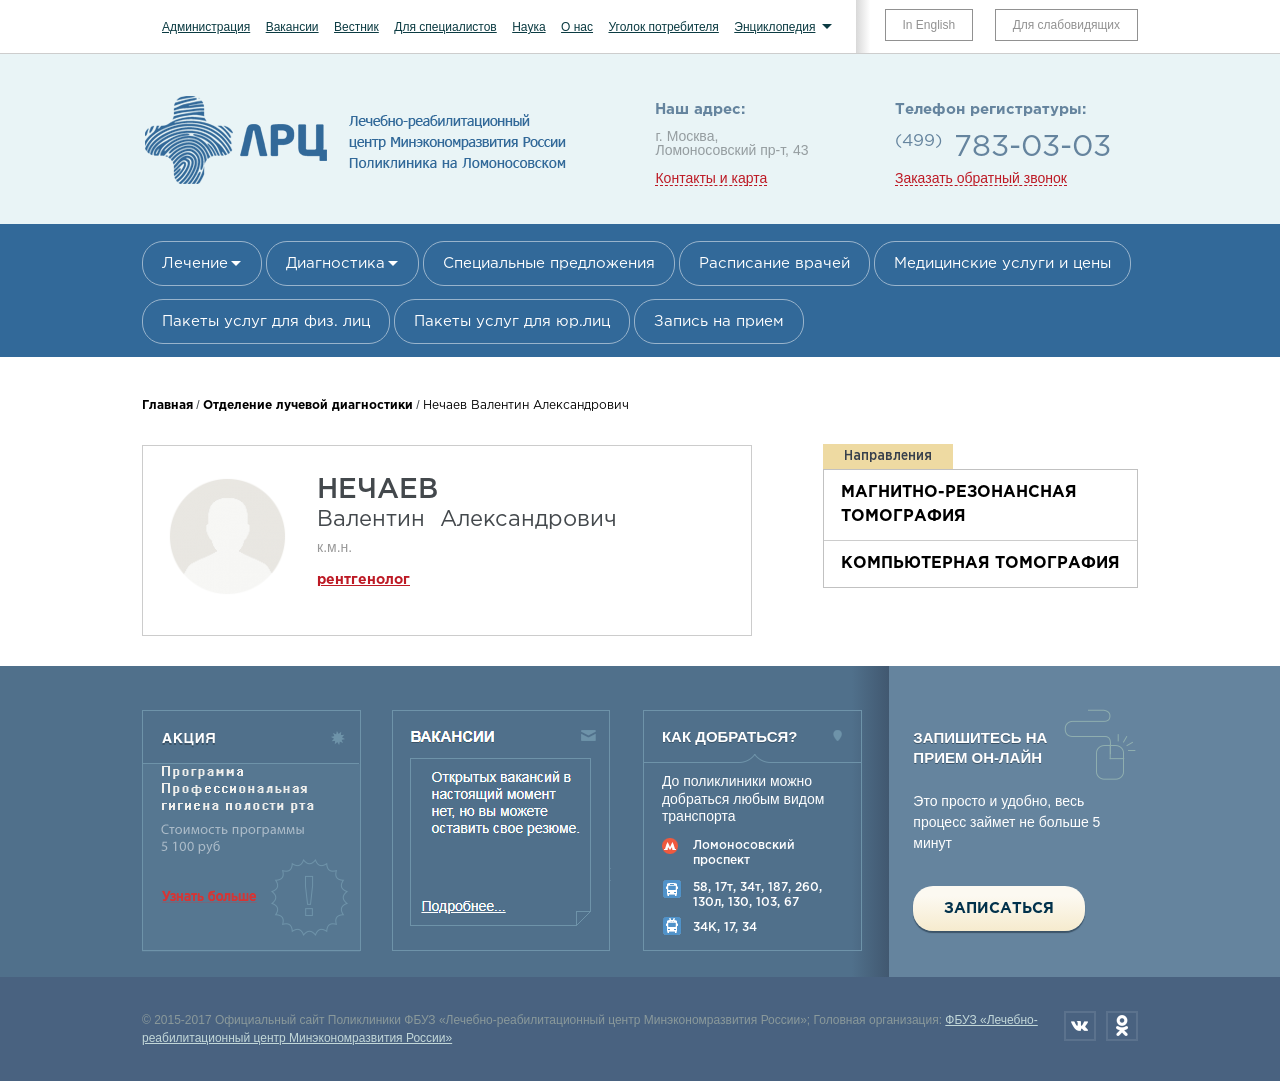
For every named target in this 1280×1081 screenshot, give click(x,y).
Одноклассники (1122, 1026)
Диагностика (335, 263)
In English (929, 25)
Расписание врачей (774, 263)
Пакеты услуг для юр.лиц (512, 321)
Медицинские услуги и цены (1002, 263)
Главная (167, 405)
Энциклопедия (774, 27)
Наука (528, 27)
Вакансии (292, 27)
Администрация (206, 27)
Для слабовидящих (1066, 25)
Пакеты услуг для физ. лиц (266, 321)
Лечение (195, 263)
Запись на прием (719, 321)
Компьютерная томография (980, 563)
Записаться (999, 908)
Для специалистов (445, 27)
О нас (577, 27)
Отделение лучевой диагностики (308, 405)
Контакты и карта (711, 178)
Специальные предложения (549, 263)
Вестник (356, 27)
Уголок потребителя (663, 27)
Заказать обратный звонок (981, 178)
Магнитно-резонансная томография (959, 504)
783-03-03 (1032, 147)
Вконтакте (1080, 1026)
